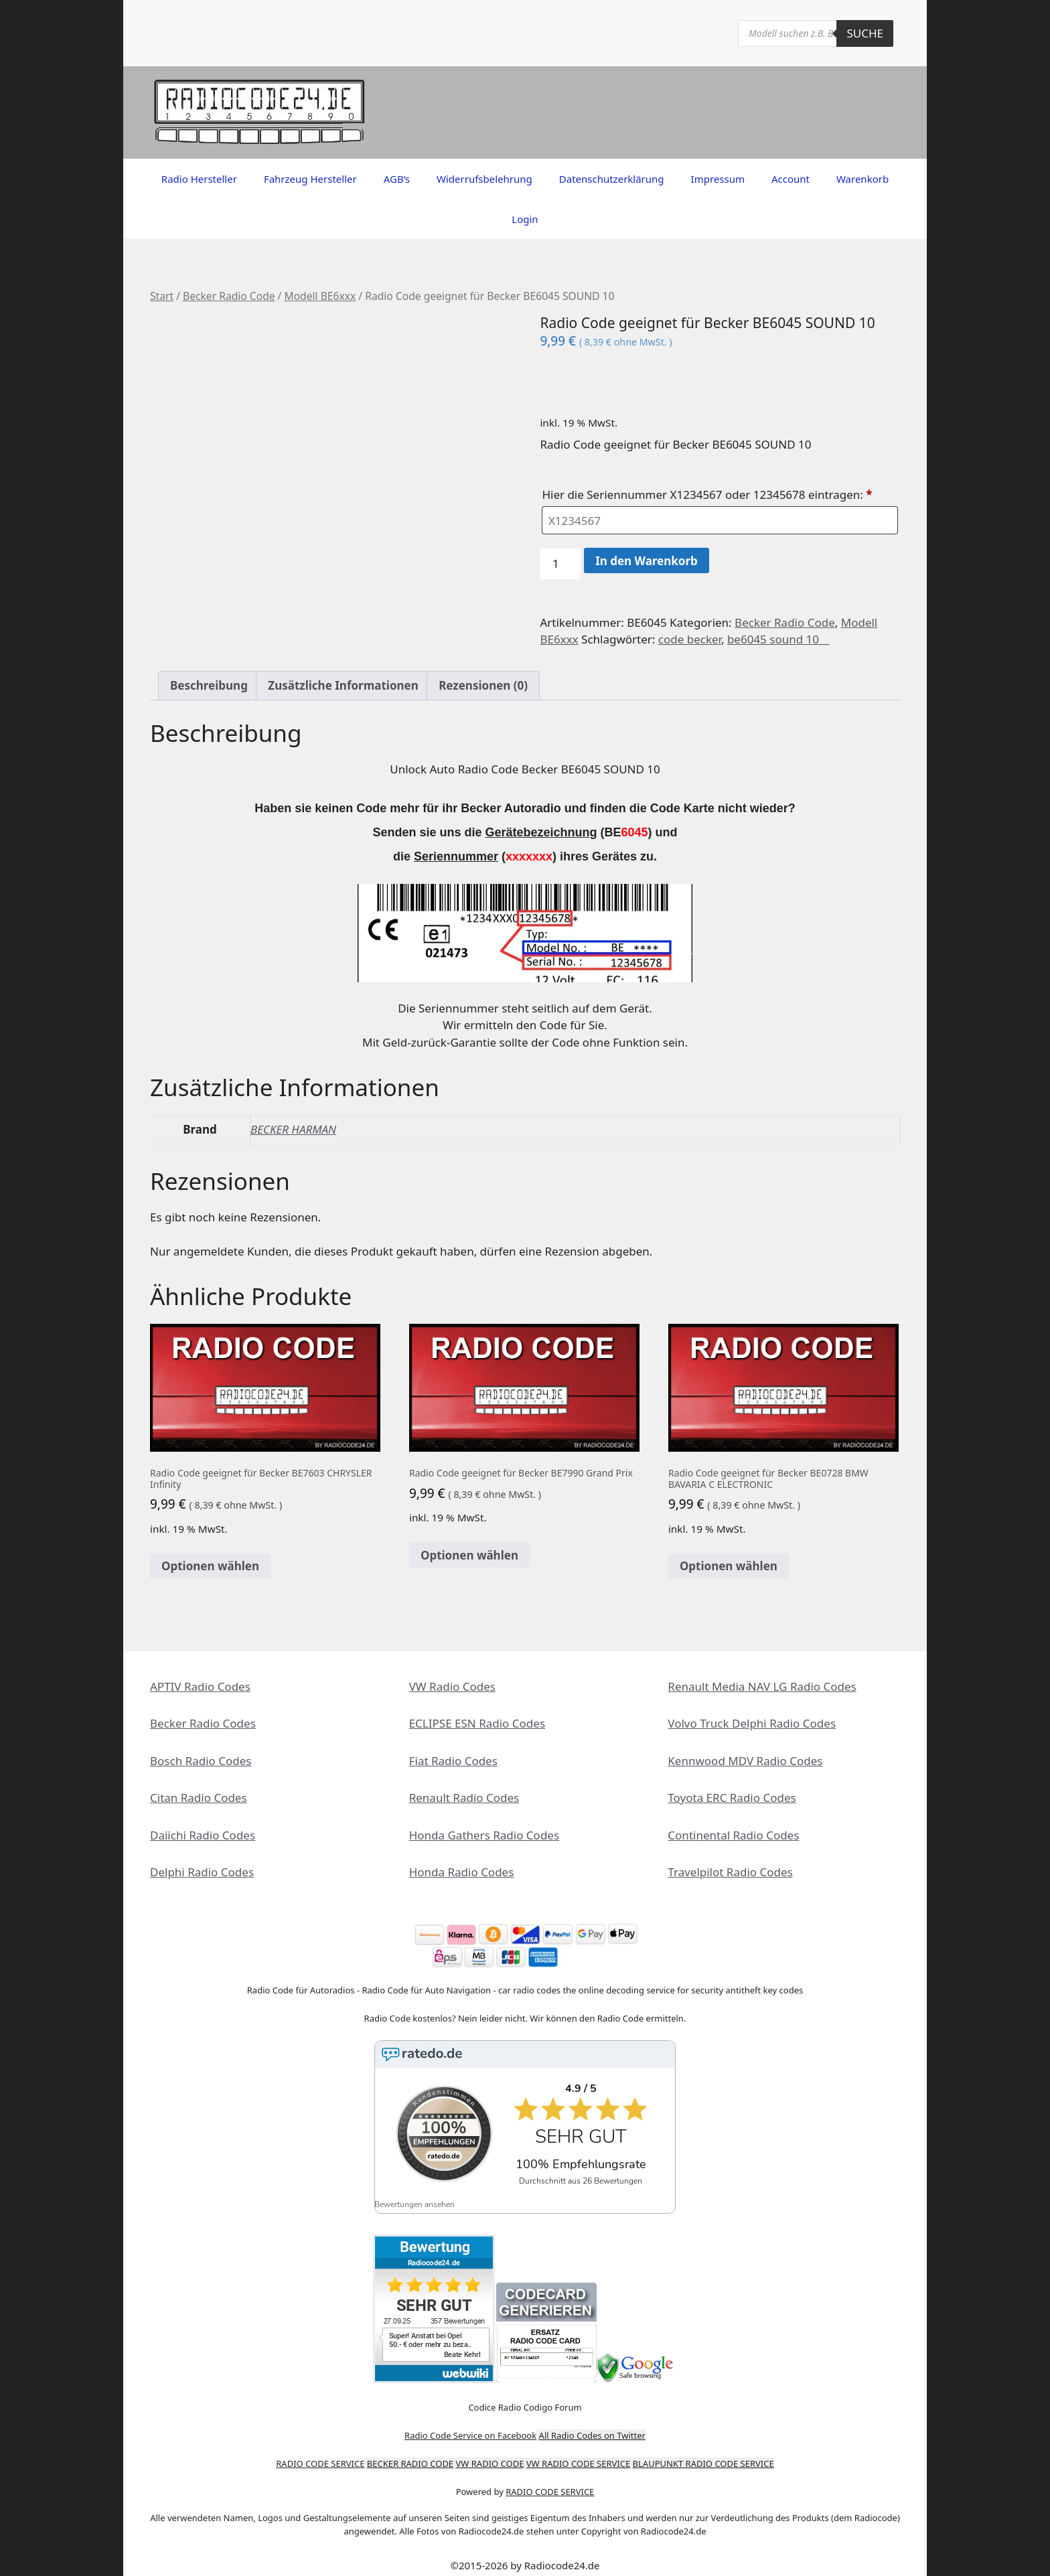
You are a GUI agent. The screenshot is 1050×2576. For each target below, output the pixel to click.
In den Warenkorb (646, 561)
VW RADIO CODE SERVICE (578, 2453)
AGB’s (397, 178)
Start (161, 296)
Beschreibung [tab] (209, 685)
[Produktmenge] (560, 564)
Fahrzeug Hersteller (310, 178)
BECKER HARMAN (293, 1129)
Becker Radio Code (229, 296)
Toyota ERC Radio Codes (732, 1797)
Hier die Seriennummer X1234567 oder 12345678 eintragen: (708, 494)
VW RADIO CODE (490, 2453)
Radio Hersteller (199, 178)
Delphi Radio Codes (202, 1872)
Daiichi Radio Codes (202, 1835)
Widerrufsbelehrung (484, 178)
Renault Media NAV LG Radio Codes (762, 1686)
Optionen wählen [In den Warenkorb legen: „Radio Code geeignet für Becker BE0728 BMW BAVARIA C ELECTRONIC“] (728, 1566)
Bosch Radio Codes (200, 1760)
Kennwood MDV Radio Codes (745, 1760)
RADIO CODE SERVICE (320, 2453)
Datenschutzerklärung (611, 178)
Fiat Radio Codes (453, 1760)
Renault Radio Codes (464, 1797)
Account (790, 178)
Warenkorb (862, 178)
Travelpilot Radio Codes (730, 1872)
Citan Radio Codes (198, 1797)
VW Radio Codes (452, 1686)
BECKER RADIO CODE (410, 2453)
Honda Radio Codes (461, 1872)
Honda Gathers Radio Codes (484, 1835)
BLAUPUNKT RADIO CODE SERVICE (703, 2453)
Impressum (718, 178)
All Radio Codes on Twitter (592, 2425)
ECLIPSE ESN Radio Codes (477, 1723)
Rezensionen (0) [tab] (483, 685)
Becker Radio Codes (203, 1723)
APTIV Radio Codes (200, 1686)
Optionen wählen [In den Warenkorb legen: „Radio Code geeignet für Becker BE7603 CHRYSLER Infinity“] (210, 1566)
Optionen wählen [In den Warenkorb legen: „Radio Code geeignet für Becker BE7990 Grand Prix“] (469, 1555)
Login (525, 219)
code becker (689, 639)
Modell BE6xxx (320, 296)
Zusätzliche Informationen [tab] (343, 685)
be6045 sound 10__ (778, 639)
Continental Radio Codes (733, 1835)
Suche (864, 33)
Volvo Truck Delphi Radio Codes (752, 1723)
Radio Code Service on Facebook (470, 2425)
